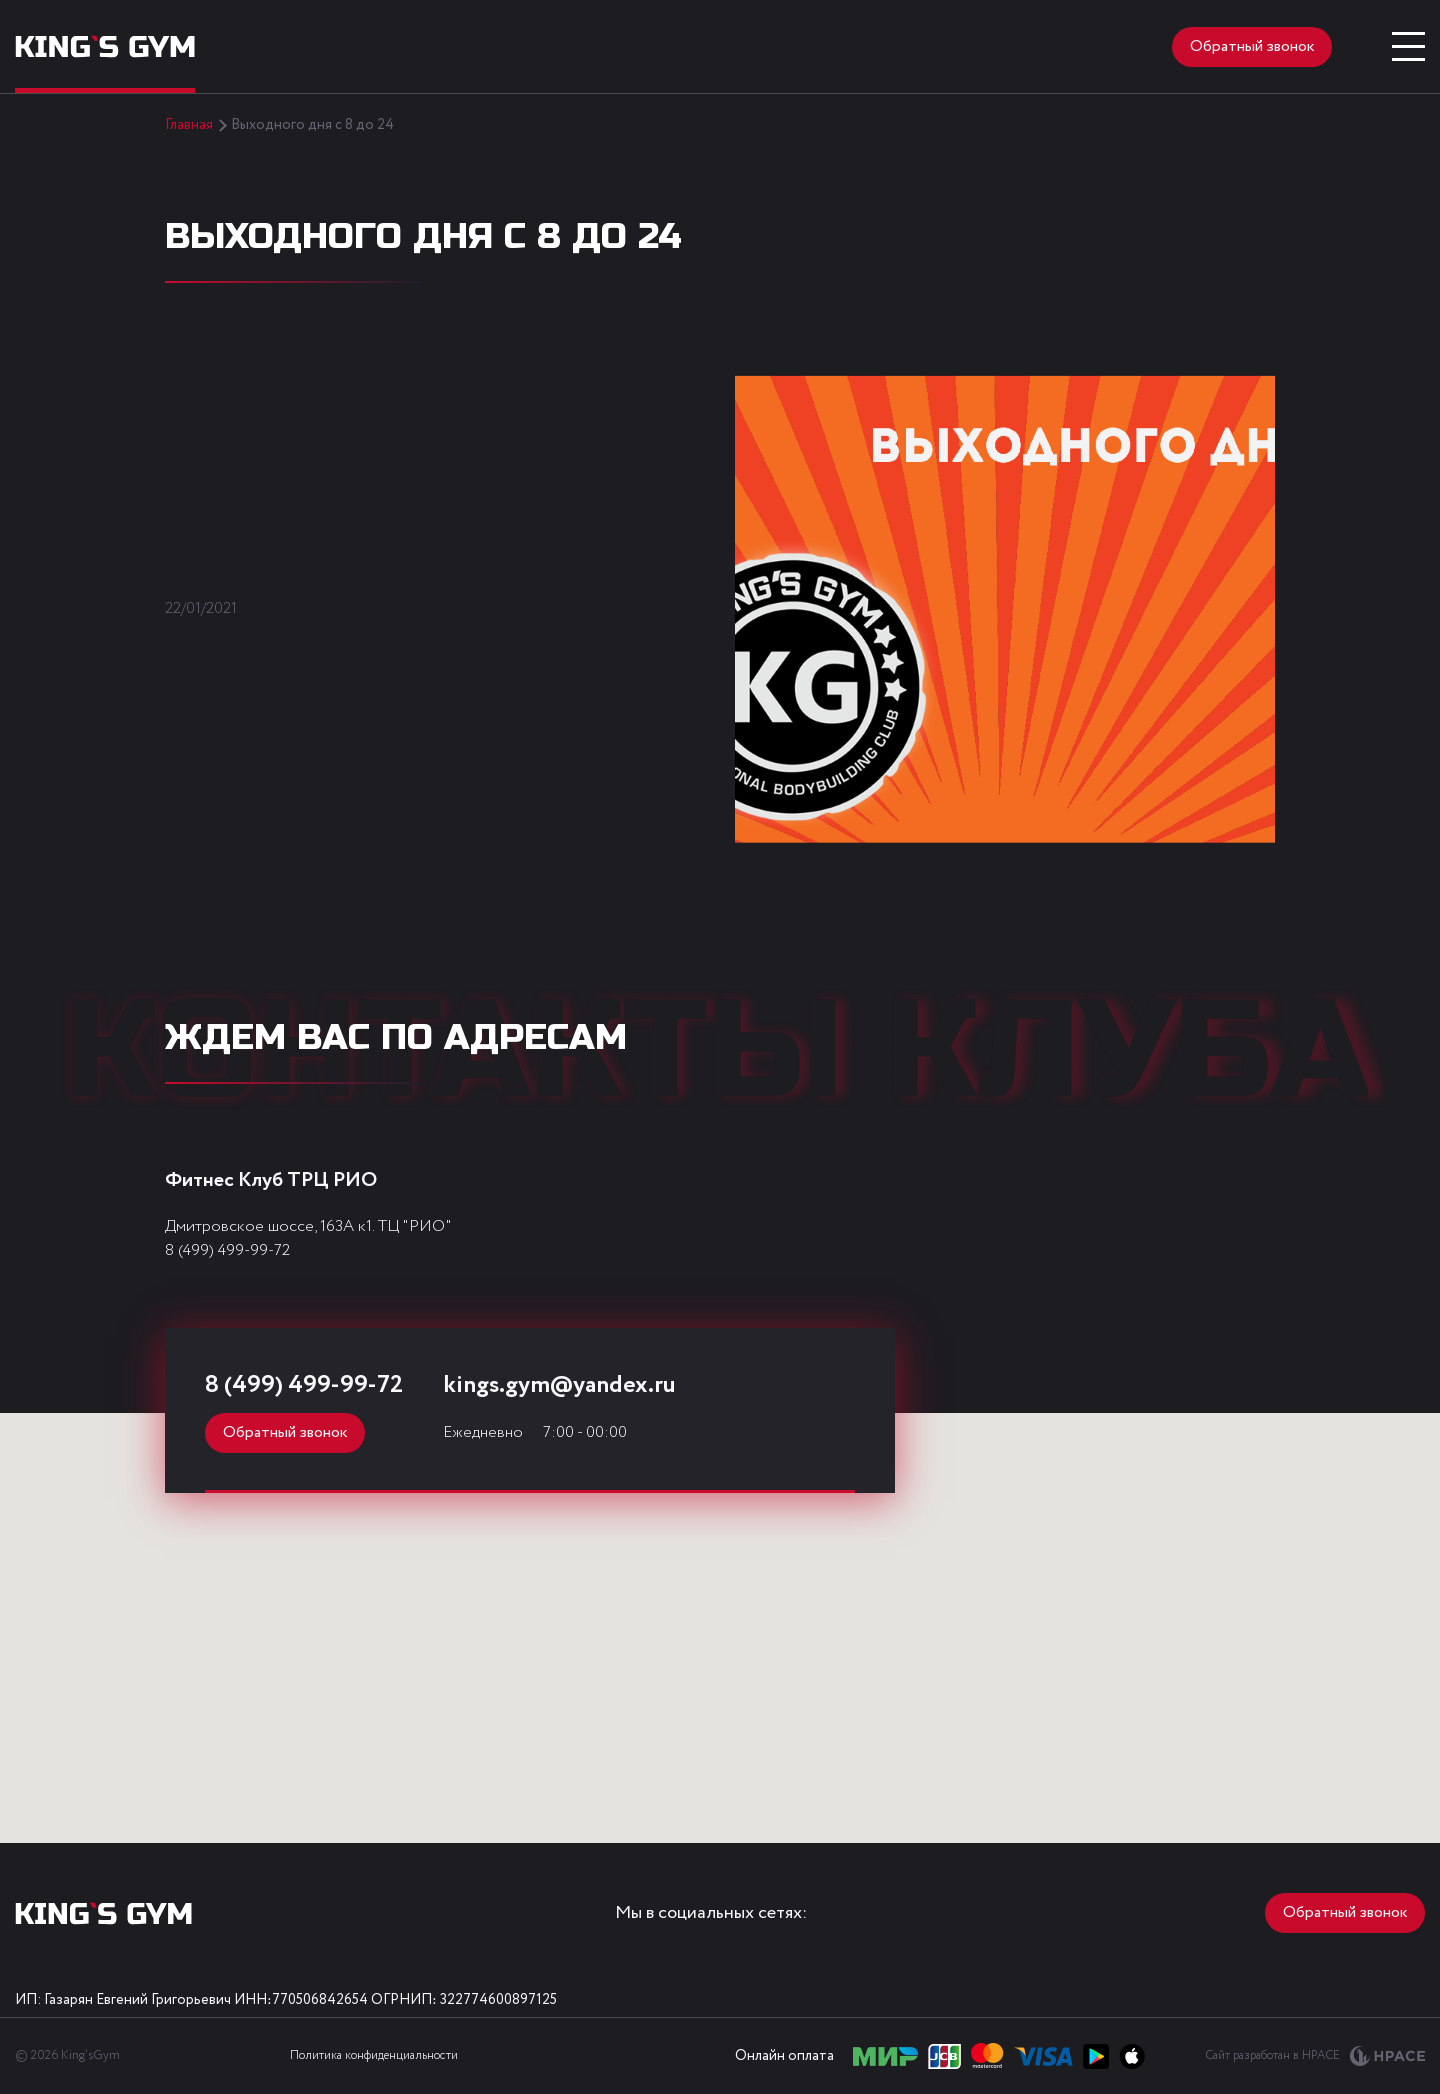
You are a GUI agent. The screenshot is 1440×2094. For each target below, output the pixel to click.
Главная (189, 125)
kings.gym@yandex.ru (559, 1385)
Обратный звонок (1252, 46)
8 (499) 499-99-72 (227, 1250)
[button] (711, 1712)
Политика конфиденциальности (374, 2055)
